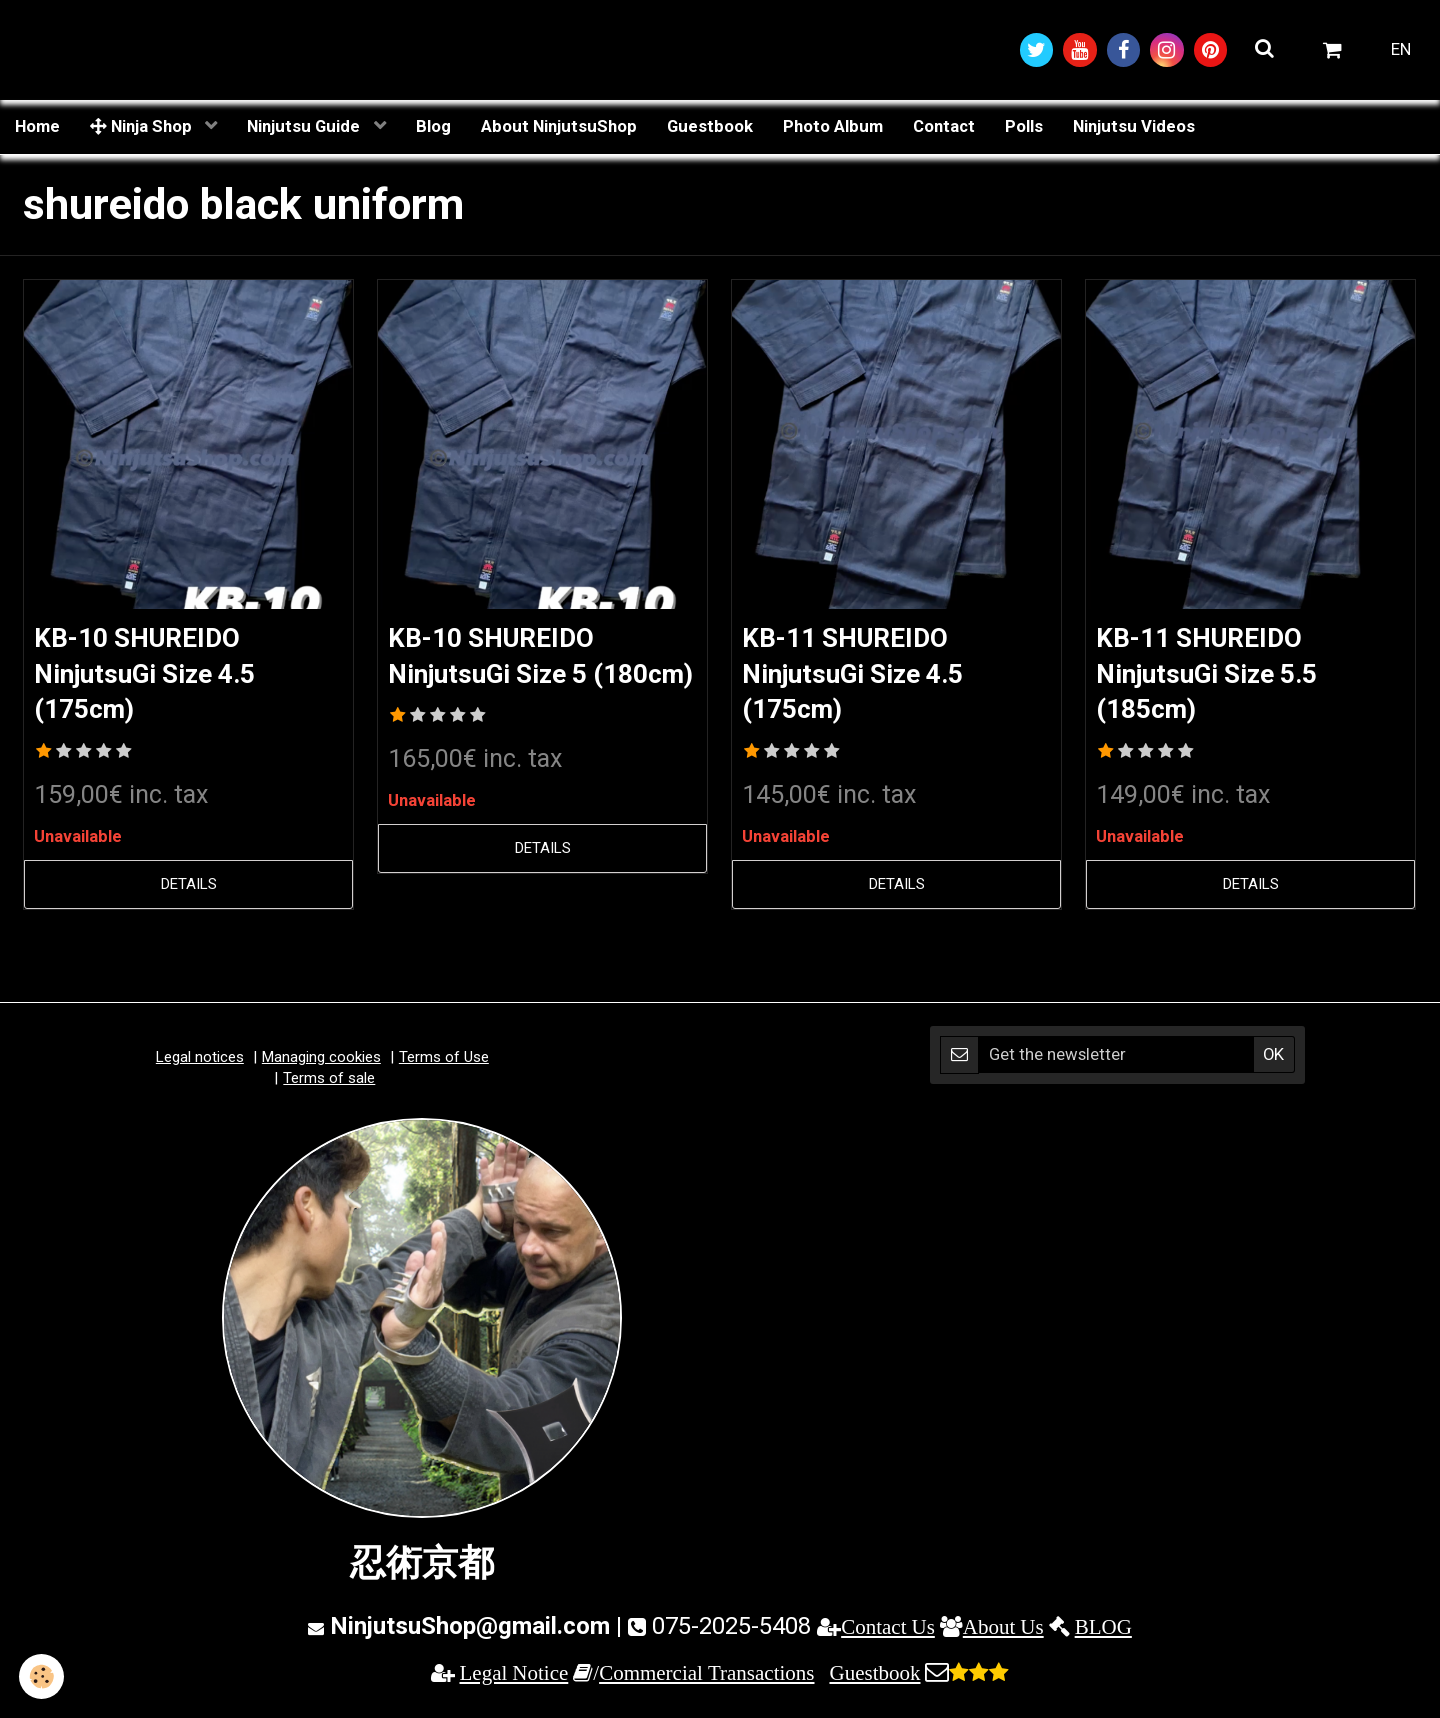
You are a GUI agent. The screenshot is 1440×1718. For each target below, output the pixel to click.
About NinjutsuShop (559, 127)
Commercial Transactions (706, 1677)
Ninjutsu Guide (305, 127)
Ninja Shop (143, 127)
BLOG (1103, 1632)
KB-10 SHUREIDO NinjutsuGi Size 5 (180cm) (500, 676)
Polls (1024, 127)
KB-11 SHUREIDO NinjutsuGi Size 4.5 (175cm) (866, 676)
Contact (944, 127)
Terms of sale (329, 1084)
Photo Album (833, 127)
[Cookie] (42, 1676)
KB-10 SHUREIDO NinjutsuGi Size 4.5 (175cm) (158, 676)
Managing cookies (321, 1063)
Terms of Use (444, 1063)
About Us (1003, 1632)
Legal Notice (514, 1677)
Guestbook (710, 127)
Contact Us (888, 1632)
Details (189, 890)
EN (1401, 50)
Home (37, 127)
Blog (433, 127)
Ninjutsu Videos (1134, 127)
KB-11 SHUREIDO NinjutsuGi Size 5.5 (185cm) (1220, 676)
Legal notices (200, 1063)
